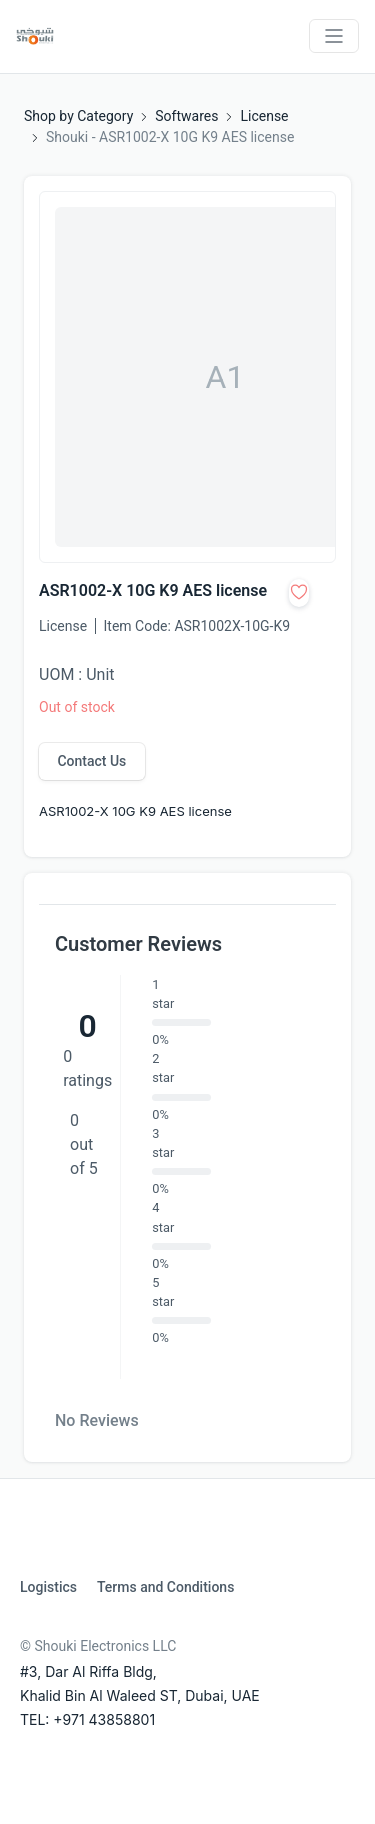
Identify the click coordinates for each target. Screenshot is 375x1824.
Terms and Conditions (165, 1587)
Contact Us (91, 761)
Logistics (48, 1587)
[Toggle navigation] (334, 36)
